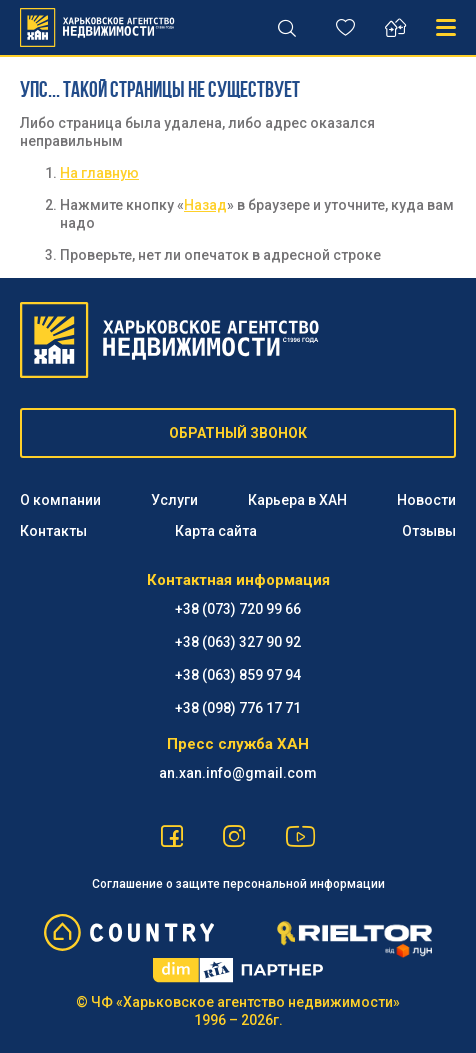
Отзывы (429, 531)
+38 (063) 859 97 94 (238, 675)
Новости (426, 500)
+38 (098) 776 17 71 (238, 708)
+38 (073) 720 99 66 (238, 609)
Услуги (174, 500)
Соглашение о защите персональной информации (238, 884)
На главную (99, 173)
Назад (205, 205)
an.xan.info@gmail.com (238, 773)
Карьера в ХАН (297, 500)
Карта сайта (216, 531)
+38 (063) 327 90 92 (238, 642)
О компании (60, 500)
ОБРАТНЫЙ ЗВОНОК (238, 433)
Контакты (53, 531)
